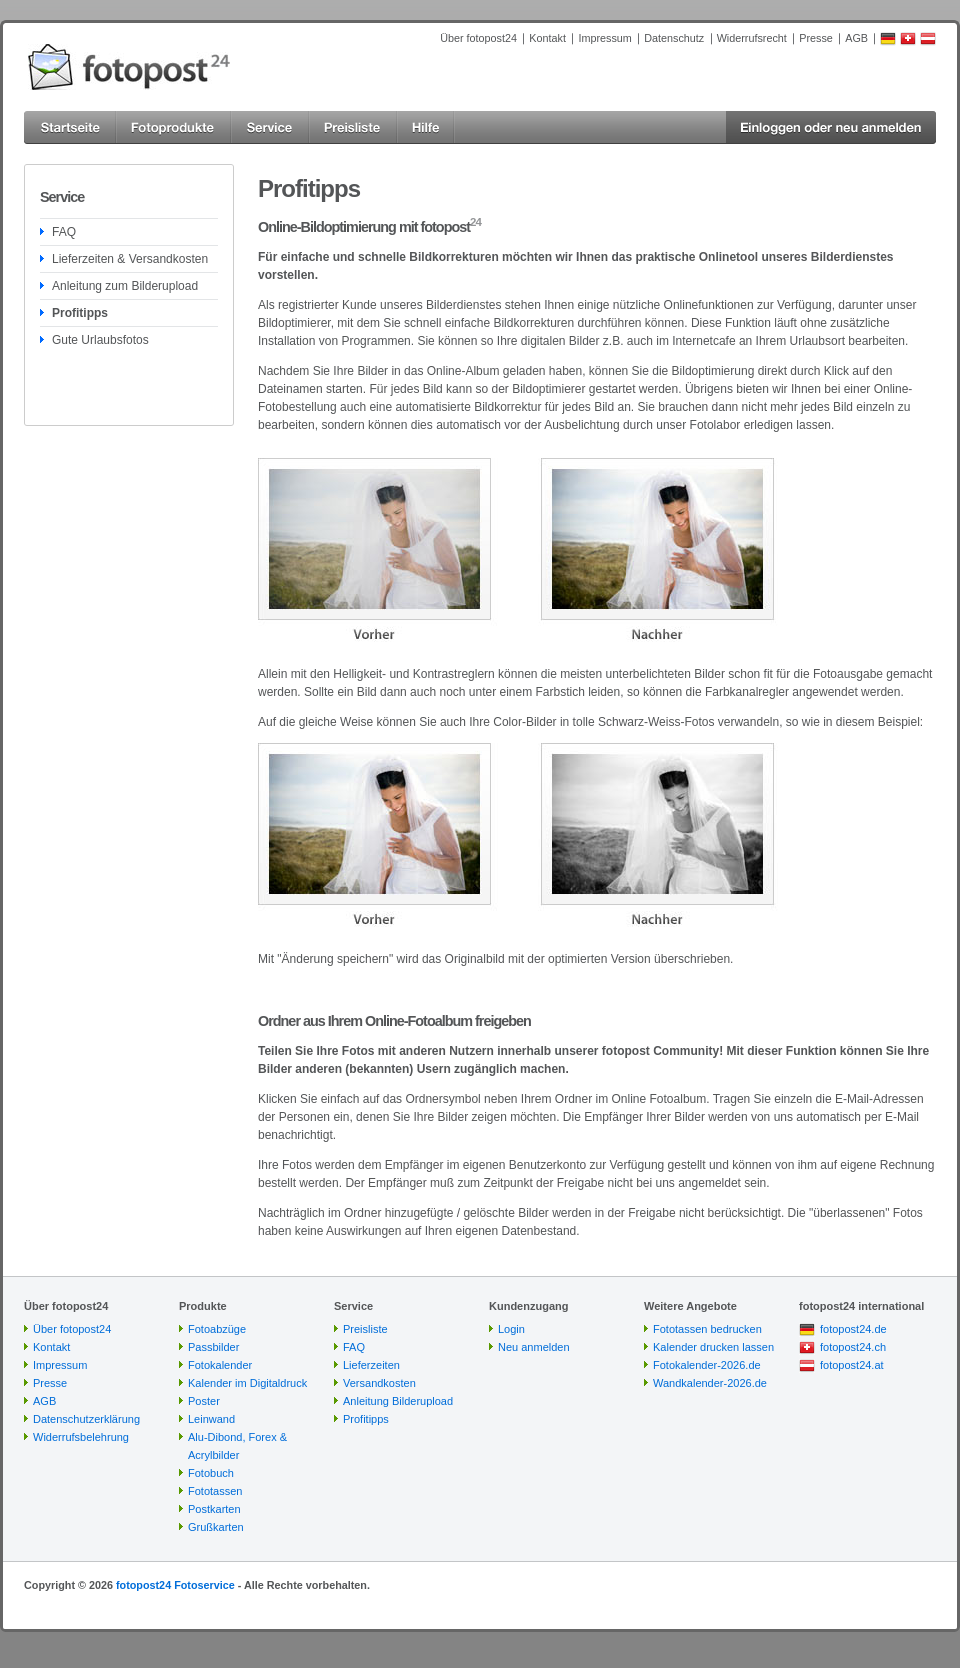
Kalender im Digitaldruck (247, 1383)
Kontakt (547, 38)
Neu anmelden (534, 1347)
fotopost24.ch (853, 1347)
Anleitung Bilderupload (398, 1401)
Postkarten (214, 1509)
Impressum (604, 38)
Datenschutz (674, 38)
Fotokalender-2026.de (707, 1365)
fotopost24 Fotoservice (175, 1585)
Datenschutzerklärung (86, 1419)
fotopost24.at (852, 1365)
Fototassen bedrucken (707, 1329)
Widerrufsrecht (752, 38)
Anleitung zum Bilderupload (125, 286)
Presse (816, 38)
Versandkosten (379, 1383)
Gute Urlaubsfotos (100, 340)
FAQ (64, 232)
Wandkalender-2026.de (710, 1383)
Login (511, 1329)
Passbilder (213, 1347)
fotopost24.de (853, 1329)
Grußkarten (216, 1527)
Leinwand (211, 1419)
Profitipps (80, 313)
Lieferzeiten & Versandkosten (130, 259)
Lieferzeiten (371, 1365)
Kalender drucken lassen (713, 1347)
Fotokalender (220, 1365)
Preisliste (365, 1329)
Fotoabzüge (217, 1329)
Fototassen (215, 1491)
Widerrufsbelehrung (81, 1437)
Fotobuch (211, 1473)
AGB (856, 38)
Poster (204, 1401)
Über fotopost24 (478, 38)
